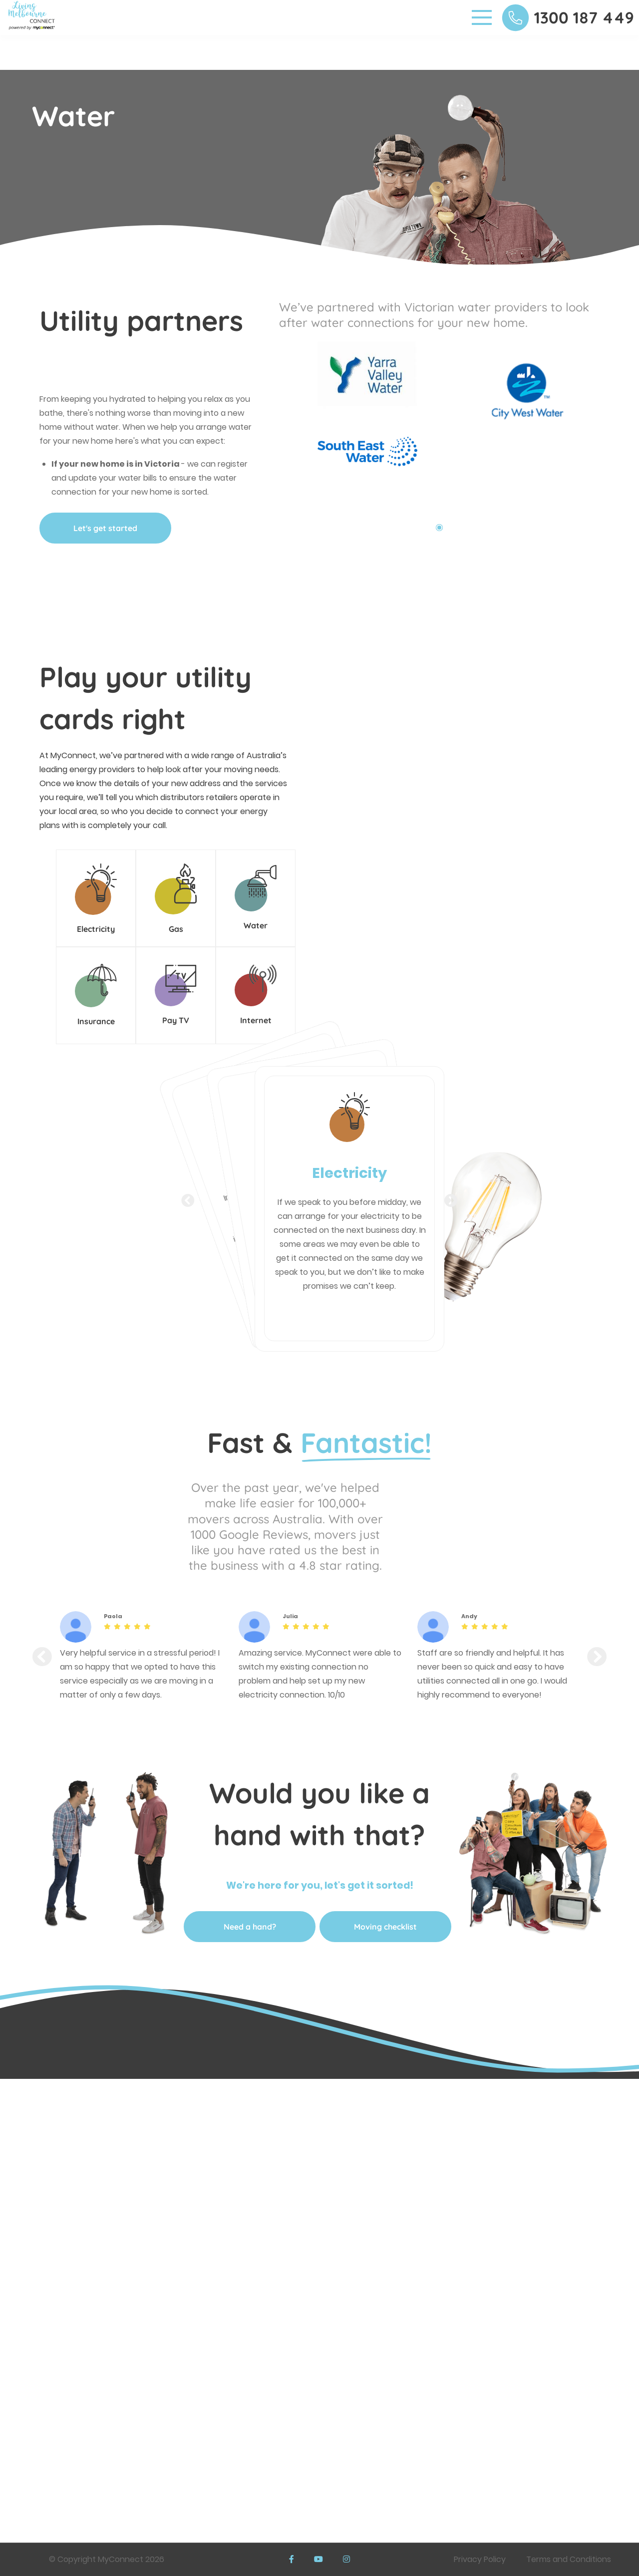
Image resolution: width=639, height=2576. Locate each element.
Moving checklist (385, 1927)
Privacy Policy (480, 2559)
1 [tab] (439, 527)
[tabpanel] (359, 428)
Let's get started (105, 528)
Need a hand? (250, 1927)
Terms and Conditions (568, 2559)
